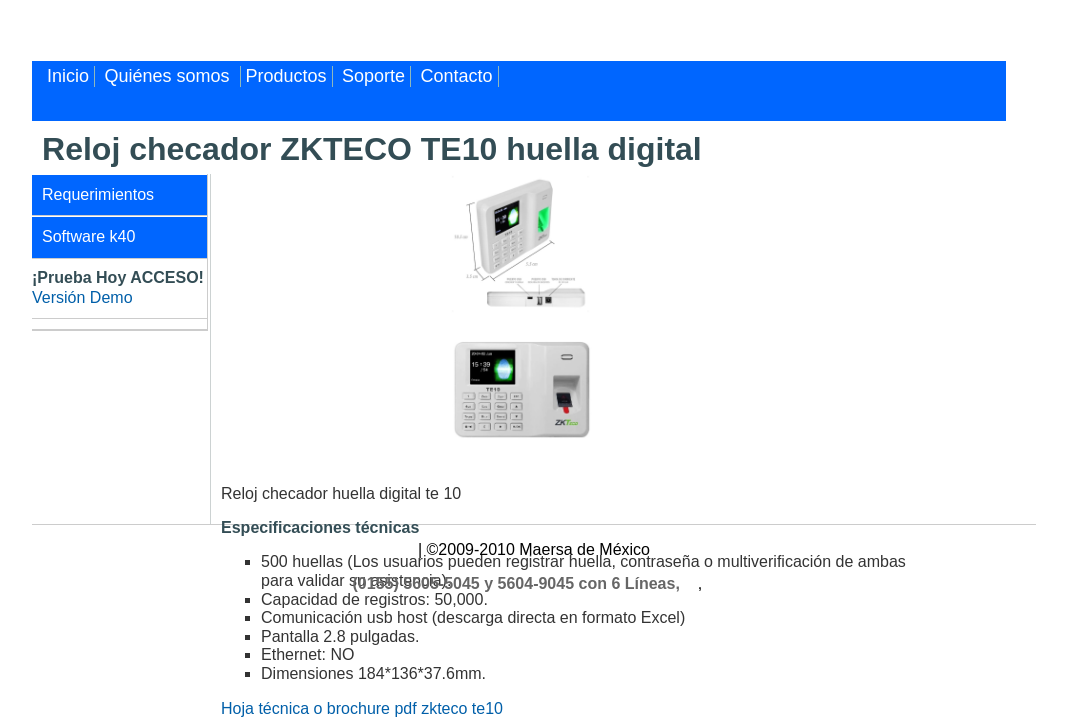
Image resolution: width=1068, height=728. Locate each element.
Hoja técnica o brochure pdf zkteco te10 (362, 708)
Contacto (457, 76)
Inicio (68, 76)
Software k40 (88, 236)
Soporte (373, 76)
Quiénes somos (170, 76)
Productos (286, 76)
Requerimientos (98, 194)
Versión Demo (82, 297)
